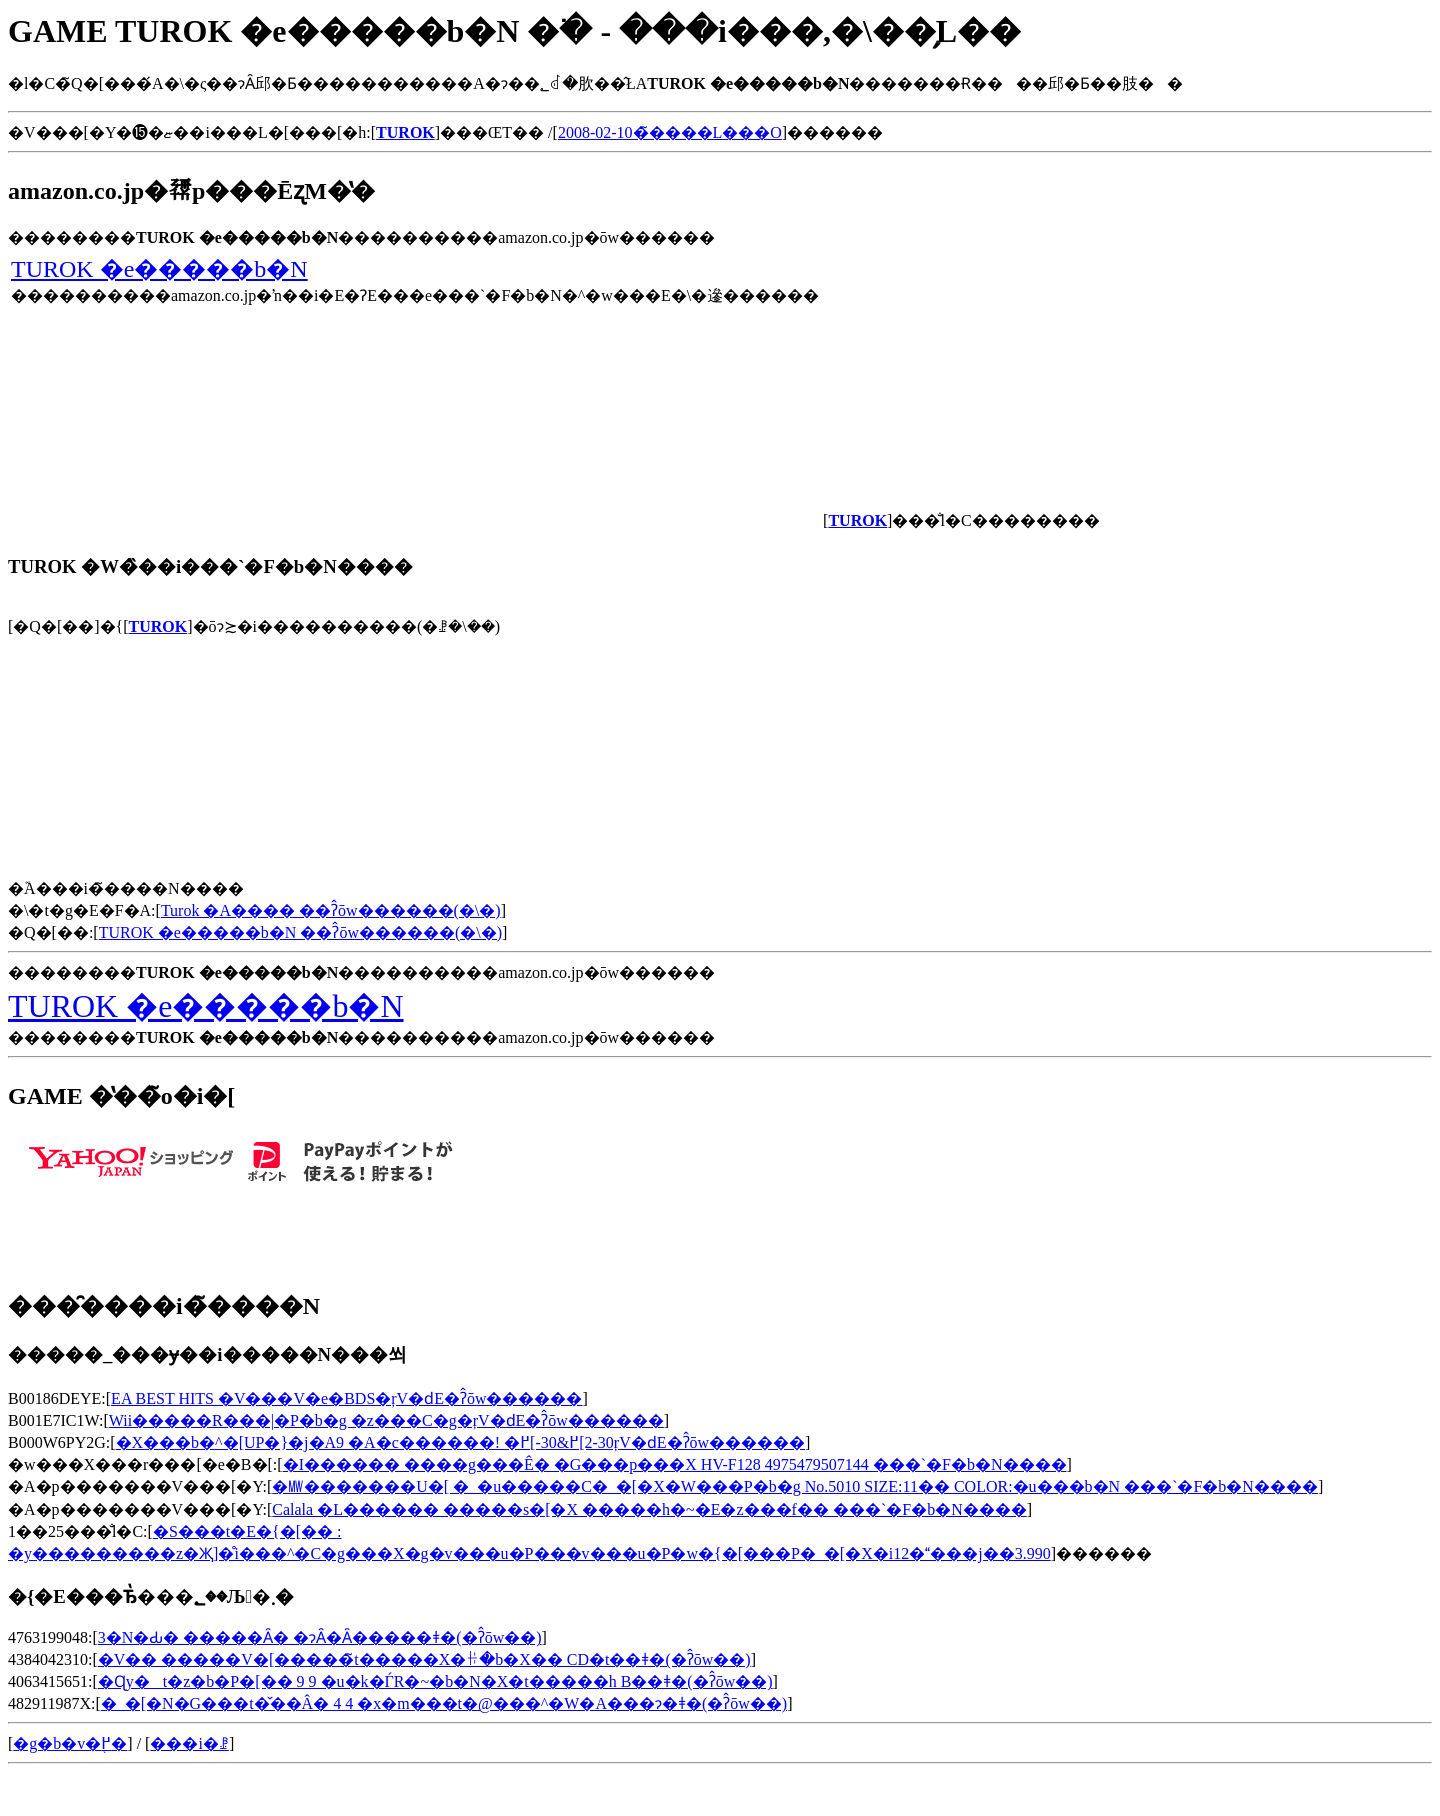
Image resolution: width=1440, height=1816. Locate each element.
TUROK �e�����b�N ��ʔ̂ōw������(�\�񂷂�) (300, 932)
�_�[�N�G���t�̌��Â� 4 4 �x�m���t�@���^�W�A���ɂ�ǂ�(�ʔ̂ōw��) (444, 1703)
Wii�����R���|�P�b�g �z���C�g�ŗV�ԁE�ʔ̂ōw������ (386, 1420)
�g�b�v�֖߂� (70, 1743)
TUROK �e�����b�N (159, 269)
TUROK (158, 626)
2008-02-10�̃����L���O (670, 132)
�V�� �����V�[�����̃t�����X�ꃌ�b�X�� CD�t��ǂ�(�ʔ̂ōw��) (424, 1659)
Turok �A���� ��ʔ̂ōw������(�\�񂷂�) (331, 910)
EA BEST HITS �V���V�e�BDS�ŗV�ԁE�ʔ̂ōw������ (346, 1398)
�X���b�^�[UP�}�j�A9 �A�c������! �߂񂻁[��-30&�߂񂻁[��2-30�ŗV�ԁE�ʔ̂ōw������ (461, 1442)
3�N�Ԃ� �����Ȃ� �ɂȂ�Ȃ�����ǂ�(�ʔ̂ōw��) (320, 1637)
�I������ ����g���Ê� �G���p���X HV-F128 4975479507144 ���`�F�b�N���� (675, 1464)
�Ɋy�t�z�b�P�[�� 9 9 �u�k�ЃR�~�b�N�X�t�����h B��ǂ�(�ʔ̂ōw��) (435, 1681)
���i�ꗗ (189, 1743)
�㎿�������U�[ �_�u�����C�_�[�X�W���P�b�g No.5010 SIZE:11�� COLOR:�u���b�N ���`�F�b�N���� (795, 1486)
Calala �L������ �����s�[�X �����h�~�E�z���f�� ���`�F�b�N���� (649, 1509)
